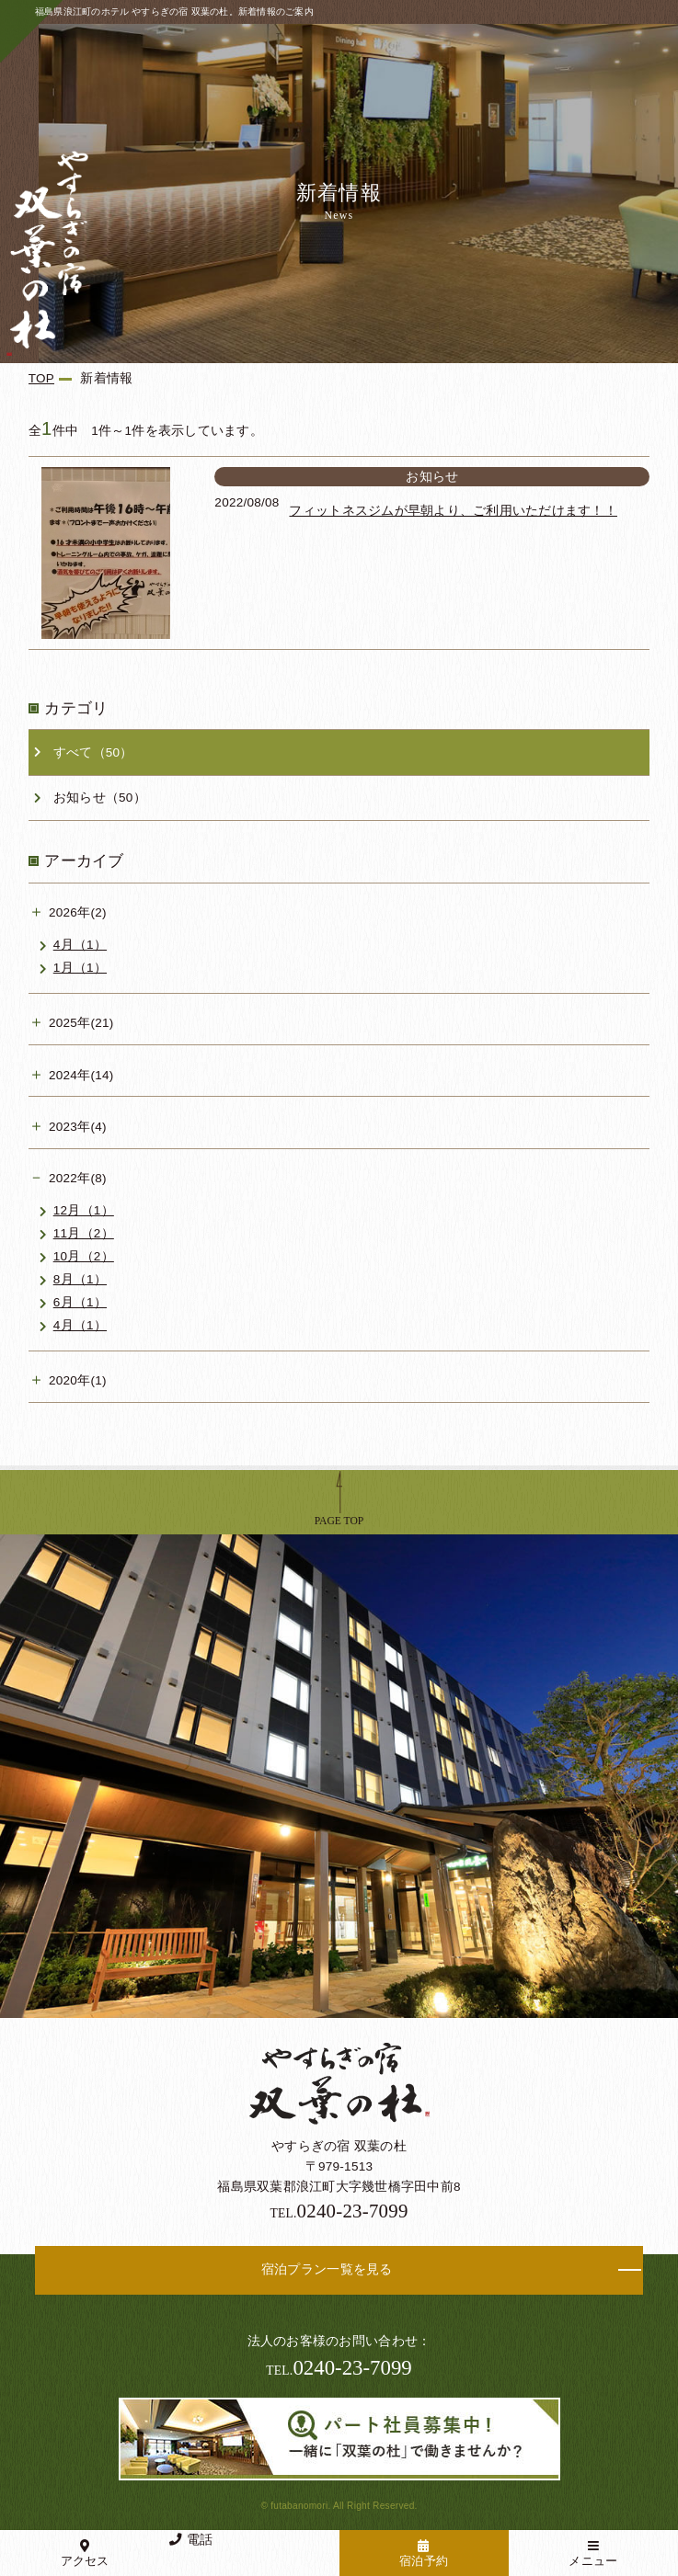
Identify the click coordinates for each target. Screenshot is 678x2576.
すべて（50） (93, 752)
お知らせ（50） (99, 797)
